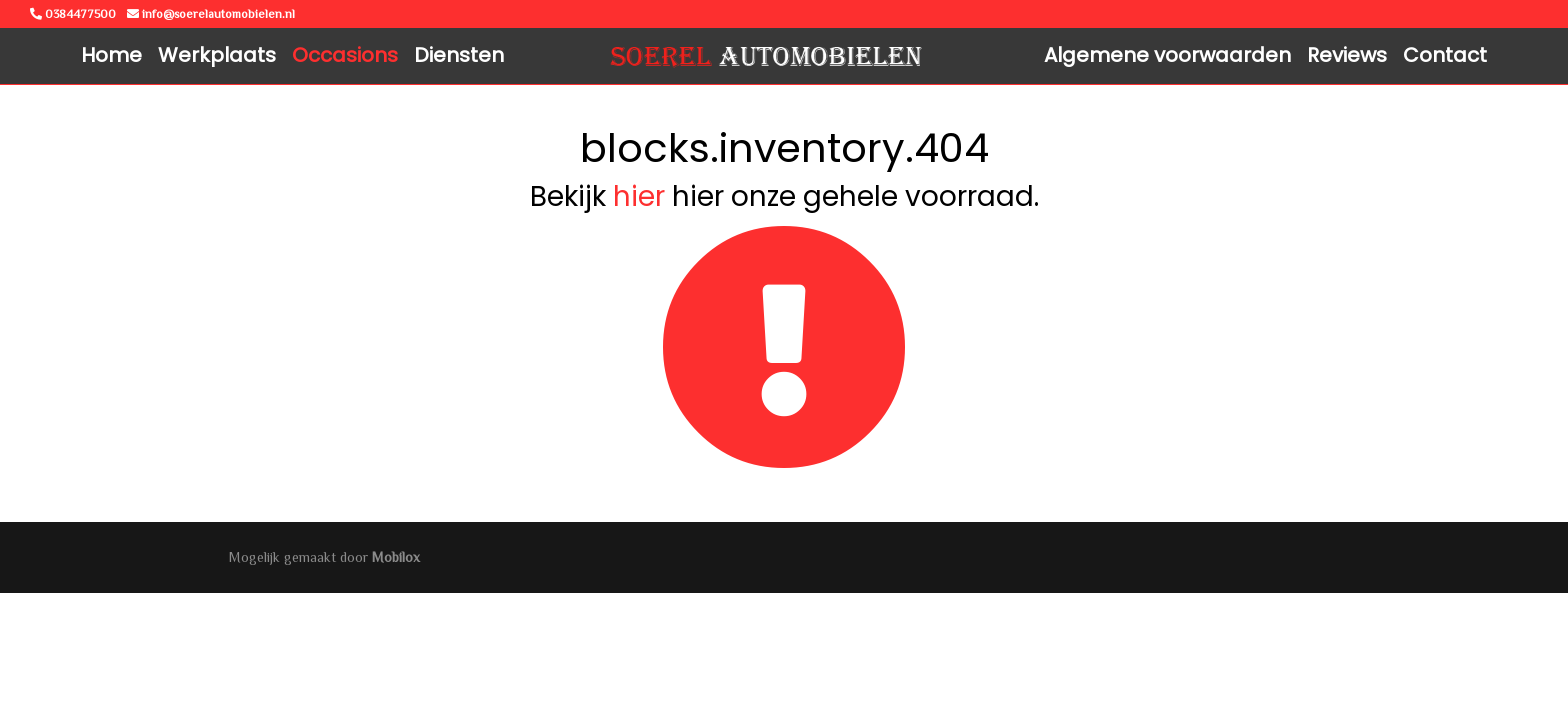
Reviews (1347, 55)
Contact (1445, 55)
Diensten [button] (459, 55)
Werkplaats (217, 55)
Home (111, 55)
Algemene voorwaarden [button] (1167, 55)
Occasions (345, 55)
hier (639, 196)
